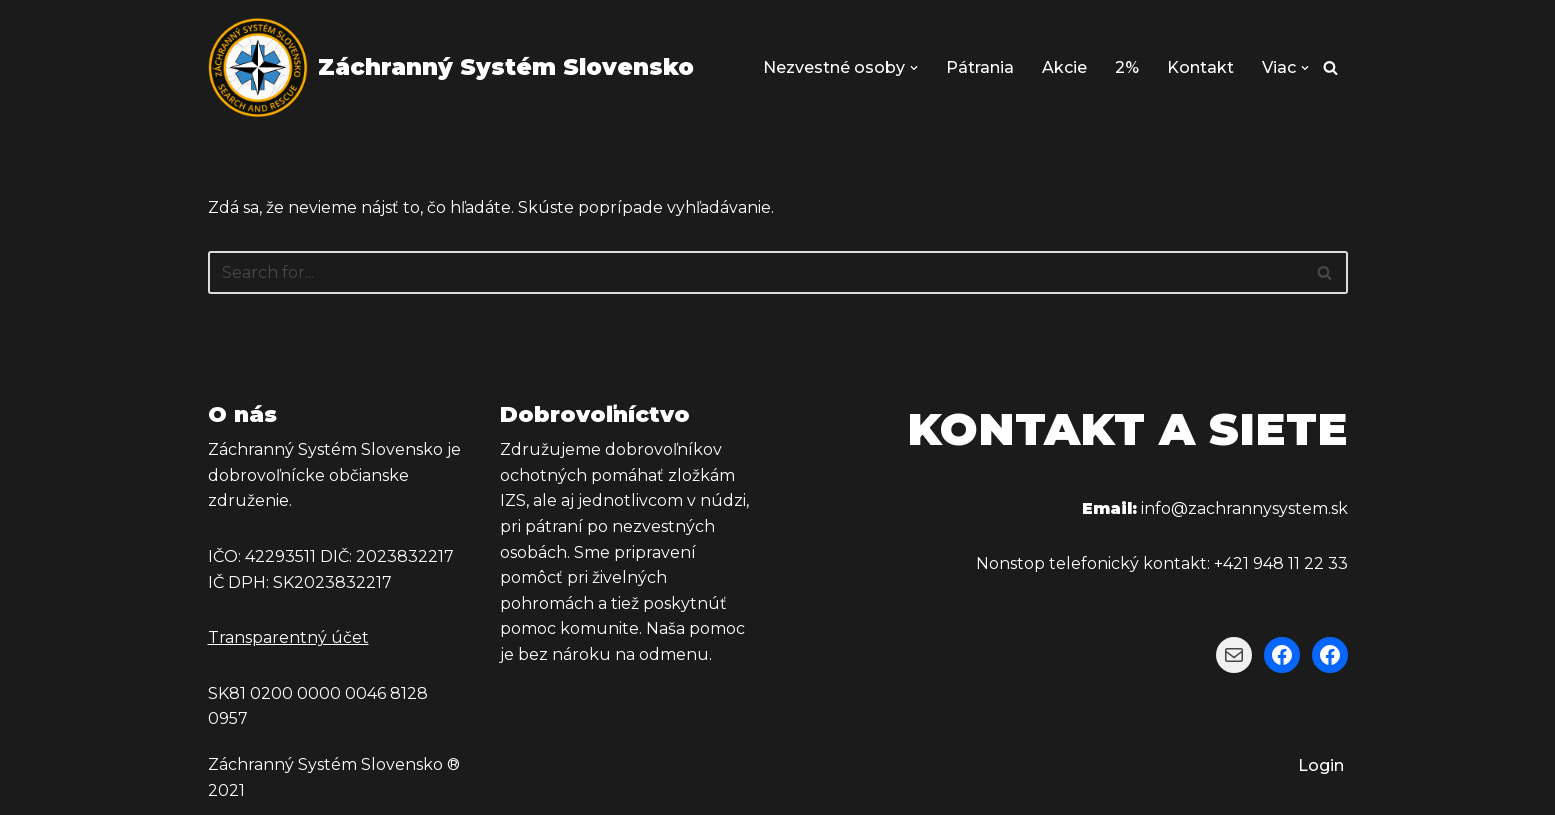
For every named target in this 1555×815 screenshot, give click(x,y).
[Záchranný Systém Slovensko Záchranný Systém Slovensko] (451, 67)
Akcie (1064, 67)
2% (1127, 67)
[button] (914, 68)
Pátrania (980, 67)
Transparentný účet (288, 637)
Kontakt (1200, 67)
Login (1321, 765)
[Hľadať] (1330, 67)
